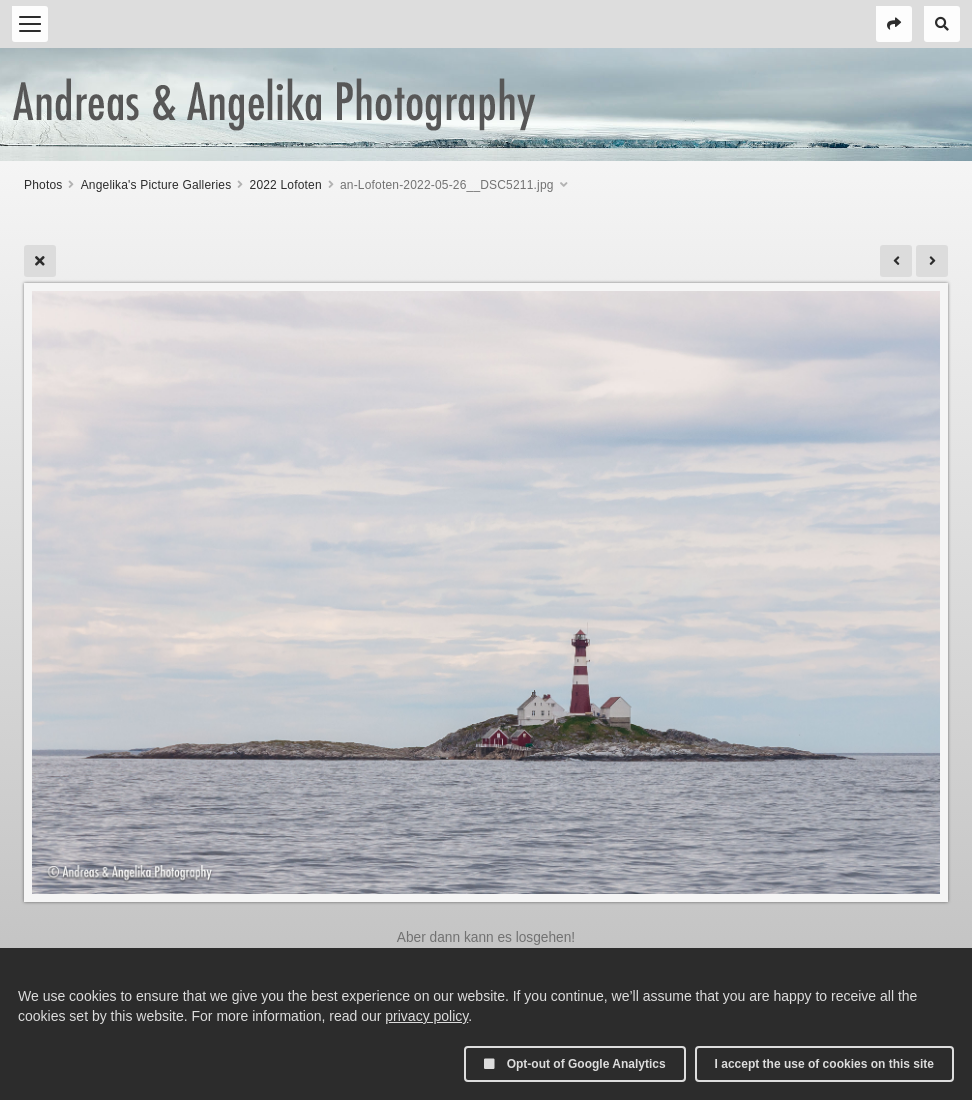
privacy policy (426, 1016)
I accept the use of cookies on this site (824, 1064)
